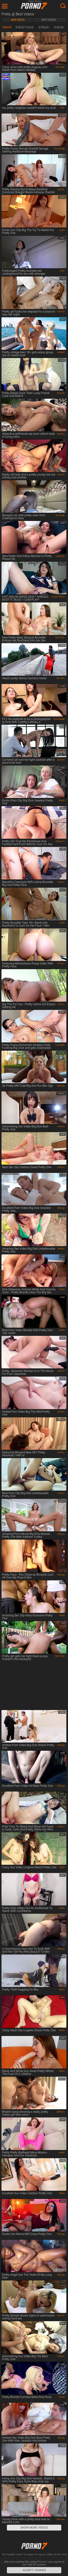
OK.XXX (60, 678)
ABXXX (61, 352)
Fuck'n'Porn (58, 597)
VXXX (62, 800)
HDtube (60, 2519)
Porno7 (34, 5)
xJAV (62, 230)
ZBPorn (61, 2112)
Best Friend (25, 27)
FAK (62, 108)
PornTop (60, 637)
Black (44, 27)
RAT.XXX (60, 1656)
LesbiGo (60, 556)
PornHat (60, 67)
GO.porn (60, 841)
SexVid (61, 434)
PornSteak (59, 719)
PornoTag (59, 148)
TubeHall (60, 1045)
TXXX (62, 922)
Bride (60, 27)
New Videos (18, 19)
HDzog (61, 1085)
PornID (61, 311)
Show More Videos (34, 2527)
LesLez (61, 189)
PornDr (61, 393)
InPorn (61, 882)
